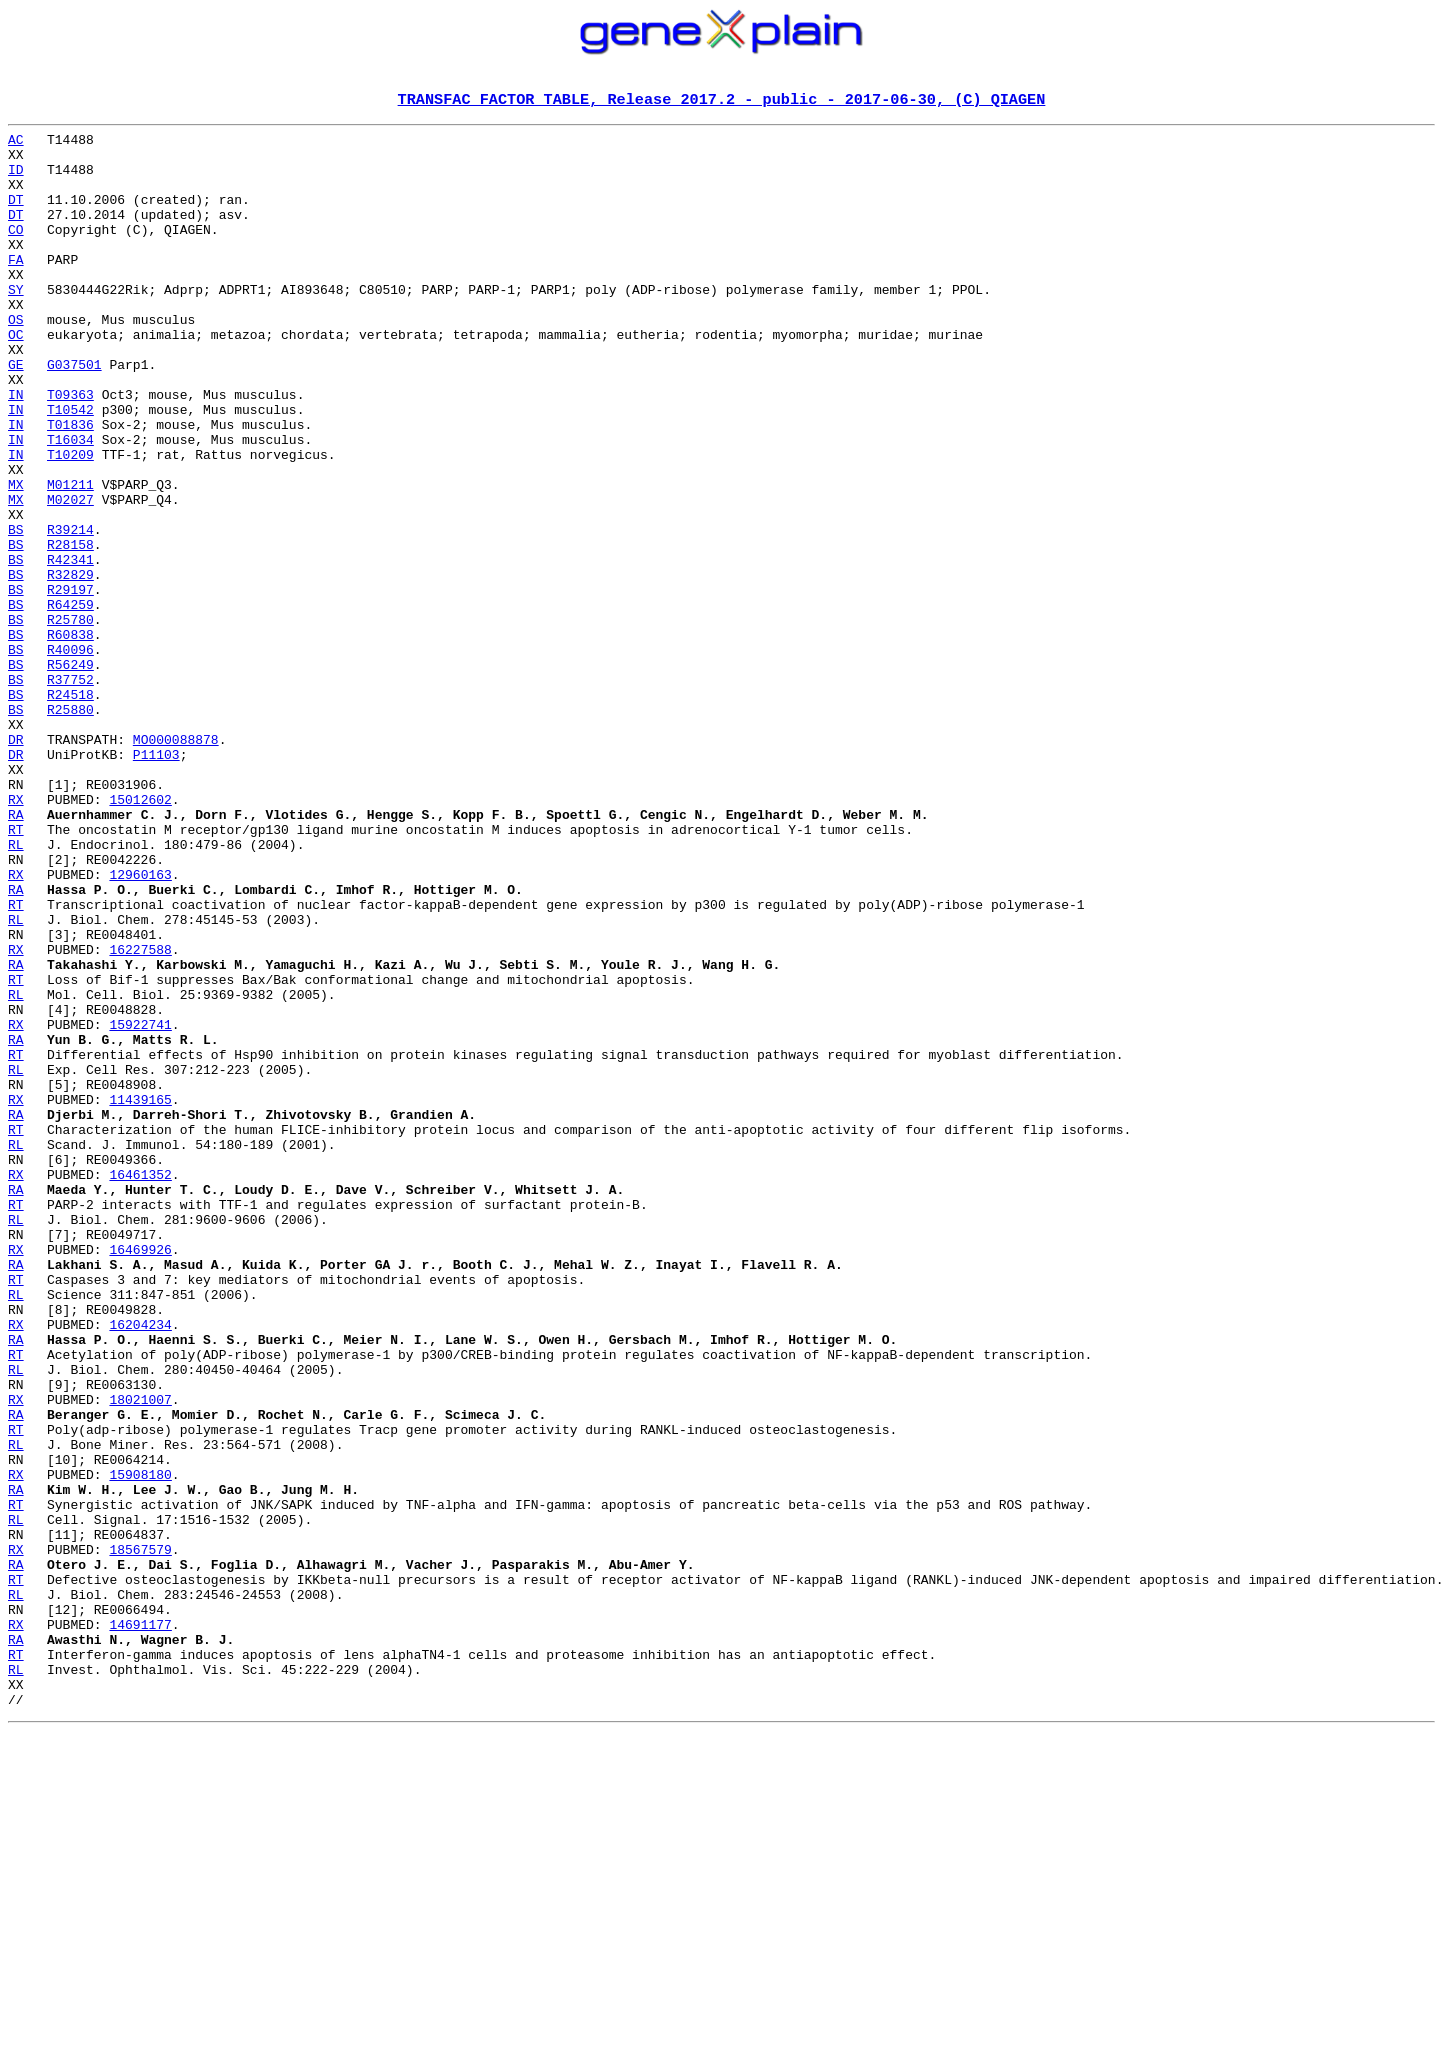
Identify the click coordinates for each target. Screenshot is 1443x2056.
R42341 (70, 648)
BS (16, 612)
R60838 (70, 738)
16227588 (140, 1116)
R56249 (70, 774)
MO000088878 (176, 864)
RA (16, 954)
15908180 (140, 1746)
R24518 (70, 810)
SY (16, 324)
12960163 (140, 1026)
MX (16, 558)
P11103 (156, 882)
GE (16, 414)
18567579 (140, 1836)
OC (16, 378)
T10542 (70, 468)
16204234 (140, 1566)
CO (16, 252)
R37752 (70, 792)
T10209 (70, 522)
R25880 (70, 828)
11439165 (140, 1296)
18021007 (140, 1656)
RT (16, 972)
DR (16, 864)
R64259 (70, 702)
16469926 (140, 1476)
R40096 (70, 756)
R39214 (70, 612)
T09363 (70, 450)
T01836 (70, 486)
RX (16, 936)
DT (16, 216)
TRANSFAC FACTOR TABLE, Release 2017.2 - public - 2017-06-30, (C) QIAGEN (722, 101)
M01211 (70, 558)
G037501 (74, 414)
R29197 (70, 684)
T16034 (70, 504)
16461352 (140, 1386)
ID (16, 180)
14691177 (140, 1926)
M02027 (70, 576)
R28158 (70, 630)
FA (16, 288)
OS (16, 360)
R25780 (70, 720)
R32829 (70, 666)
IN (16, 450)
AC (16, 144)
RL (16, 990)
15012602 (140, 936)
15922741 (140, 1206)
